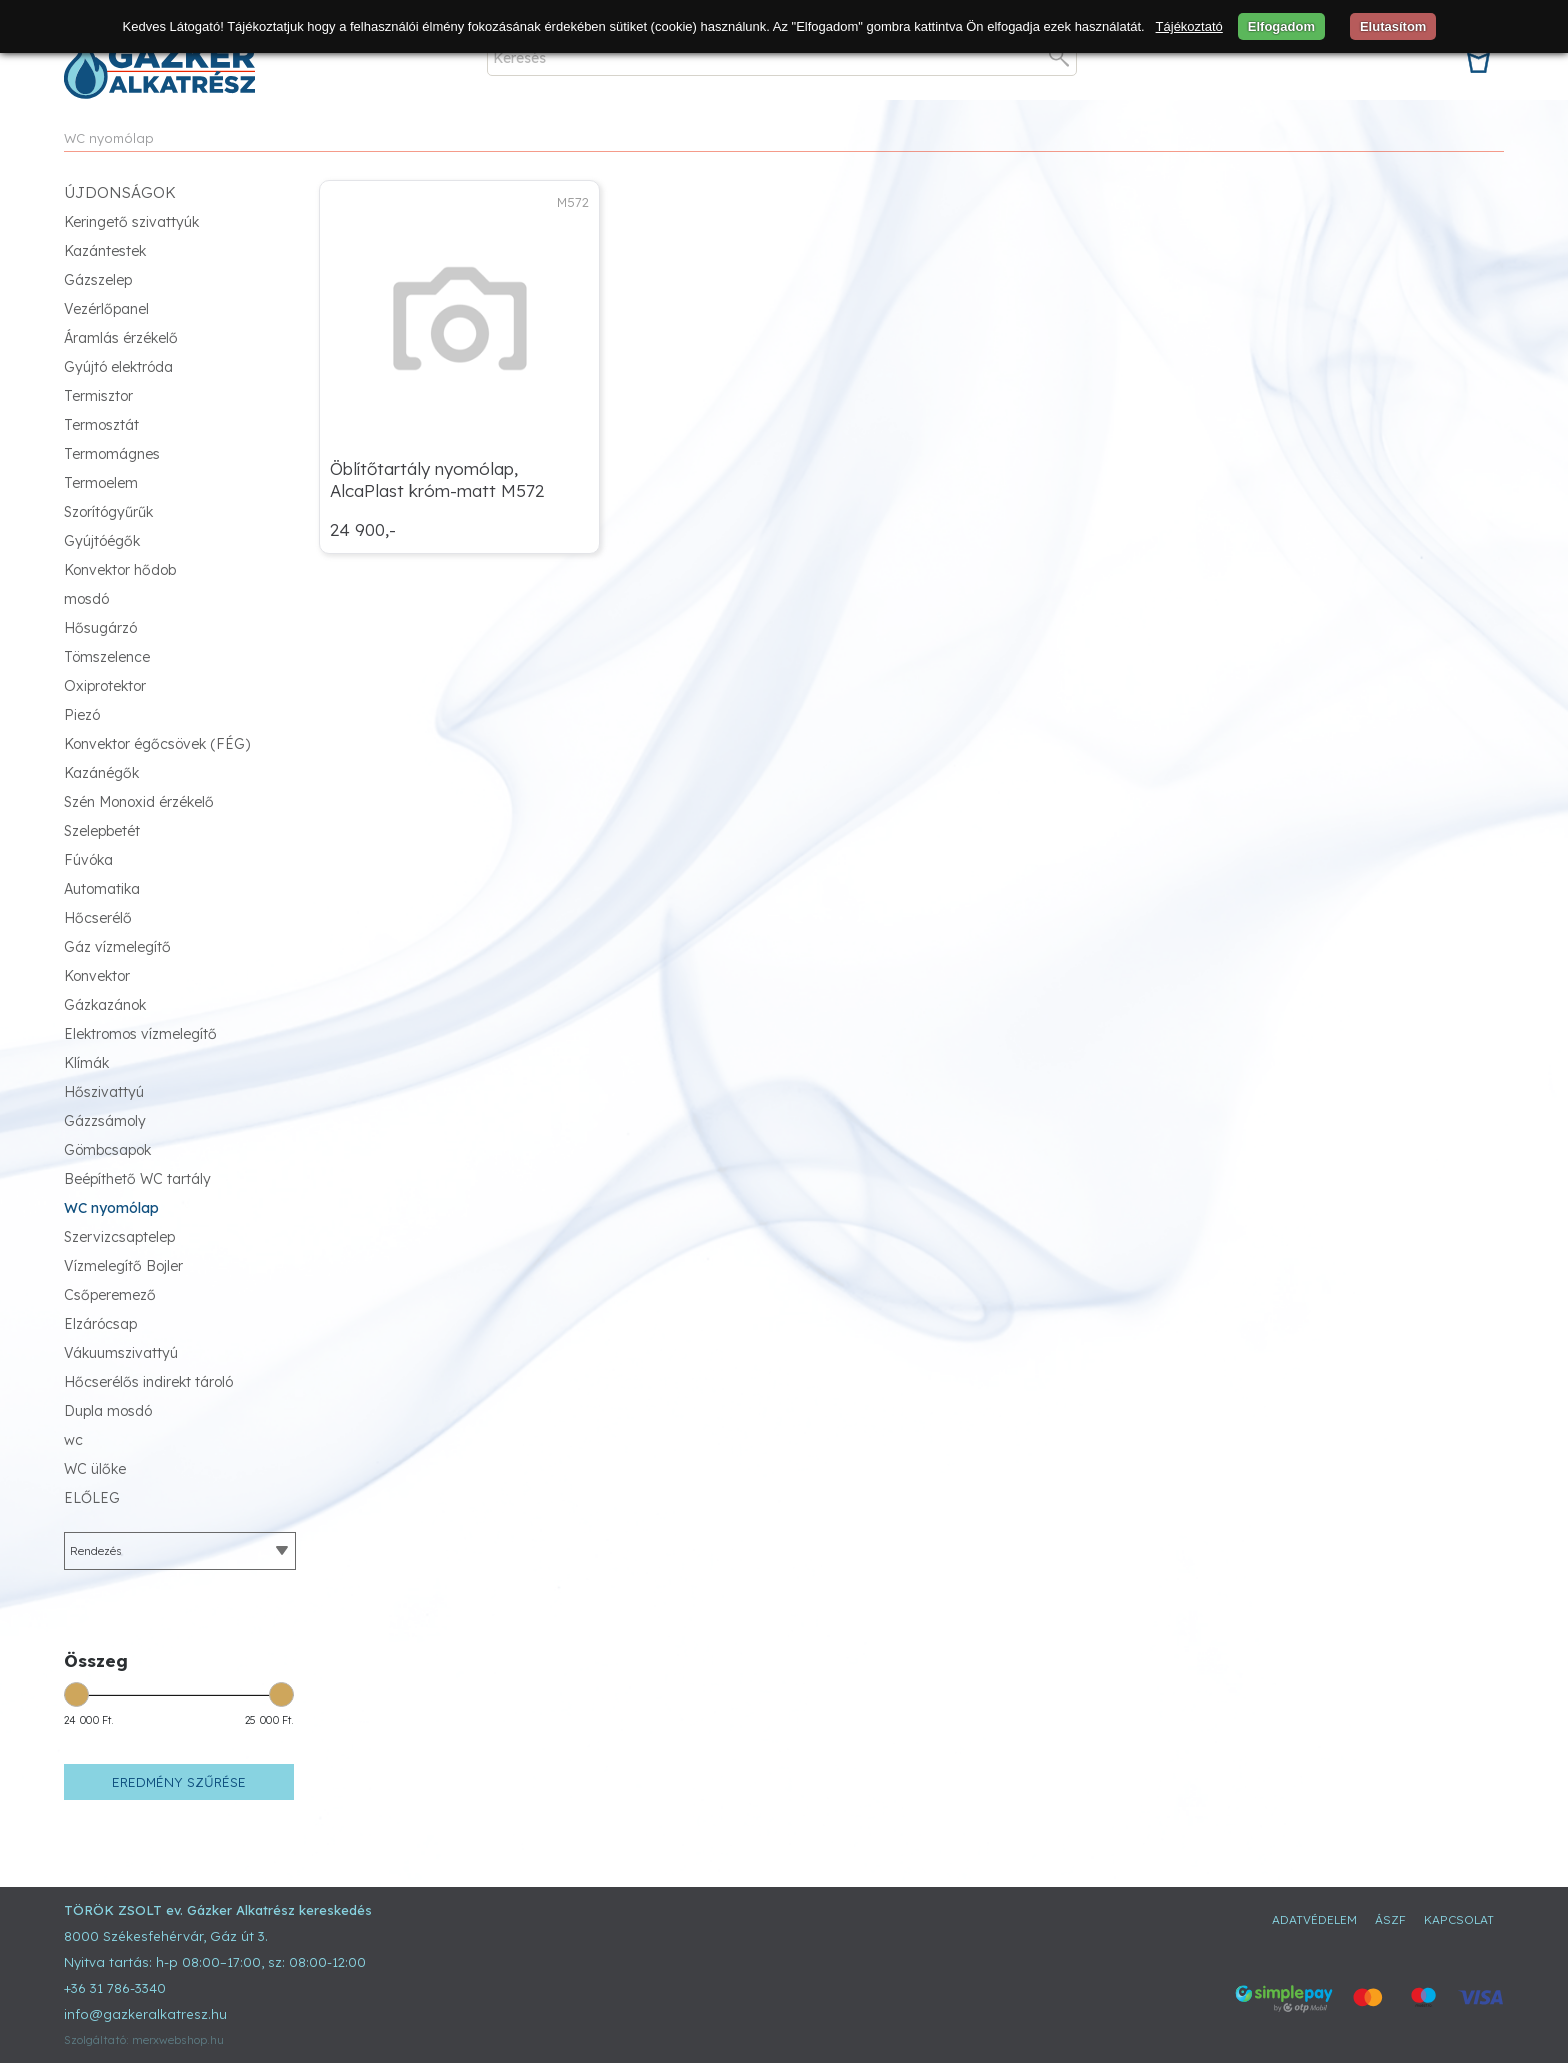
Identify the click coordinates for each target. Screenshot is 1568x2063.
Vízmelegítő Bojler (123, 1266)
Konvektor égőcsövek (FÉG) (157, 744)
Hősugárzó (100, 628)
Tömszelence (107, 657)
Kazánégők (101, 773)
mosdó (86, 599)
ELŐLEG (92, 1498)
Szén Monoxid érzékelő (139, 802)
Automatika (102, 889)
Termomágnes (112, 454)
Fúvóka (88, 860)
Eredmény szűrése (179, 1782)
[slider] (76, 1694)
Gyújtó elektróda (118, 367)
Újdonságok (120, 192)
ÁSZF (1390, 1919)
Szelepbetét (102, 831)
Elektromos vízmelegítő (140, 1034)
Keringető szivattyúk (131, 222)
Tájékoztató (1189, 26)
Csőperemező (110, 1295)
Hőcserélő (98, 918)
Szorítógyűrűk (108, 512)
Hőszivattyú (104, 1092)
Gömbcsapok (107, 1150)
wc (73, 1440)
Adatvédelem (1314, 1919)
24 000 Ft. (89, 1720)
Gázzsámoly (105, 1121)
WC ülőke (95, 1469)
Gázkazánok (105, 1005)
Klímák (86, 1063)
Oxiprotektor (105, 686)
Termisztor (98, 396)
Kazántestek (105, 251)
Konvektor (97, 976)
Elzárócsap (100, 1324)
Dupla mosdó (108, 1411)
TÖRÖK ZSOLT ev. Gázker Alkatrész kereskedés (218, 1910)
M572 (573, 202)
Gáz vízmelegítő (117, 947)
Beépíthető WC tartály (137, 1179)
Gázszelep (98, 280)
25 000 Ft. (269, 1720)
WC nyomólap (109, 138)
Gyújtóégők (102, 541)
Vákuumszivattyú (121, 1353)
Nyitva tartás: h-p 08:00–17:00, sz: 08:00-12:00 (215, 1962)
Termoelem (101, 483)
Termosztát (101, 425)
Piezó (82, 715)
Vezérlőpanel (106, 309)
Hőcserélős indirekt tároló (148, 1382)
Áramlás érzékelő (121, 338)
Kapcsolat (1459, 1919)
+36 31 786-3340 (115, 1988)
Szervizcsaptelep (119, 1237)
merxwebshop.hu (178, 2040)
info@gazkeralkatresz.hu (145, 2014)
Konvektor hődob (120, 570)
